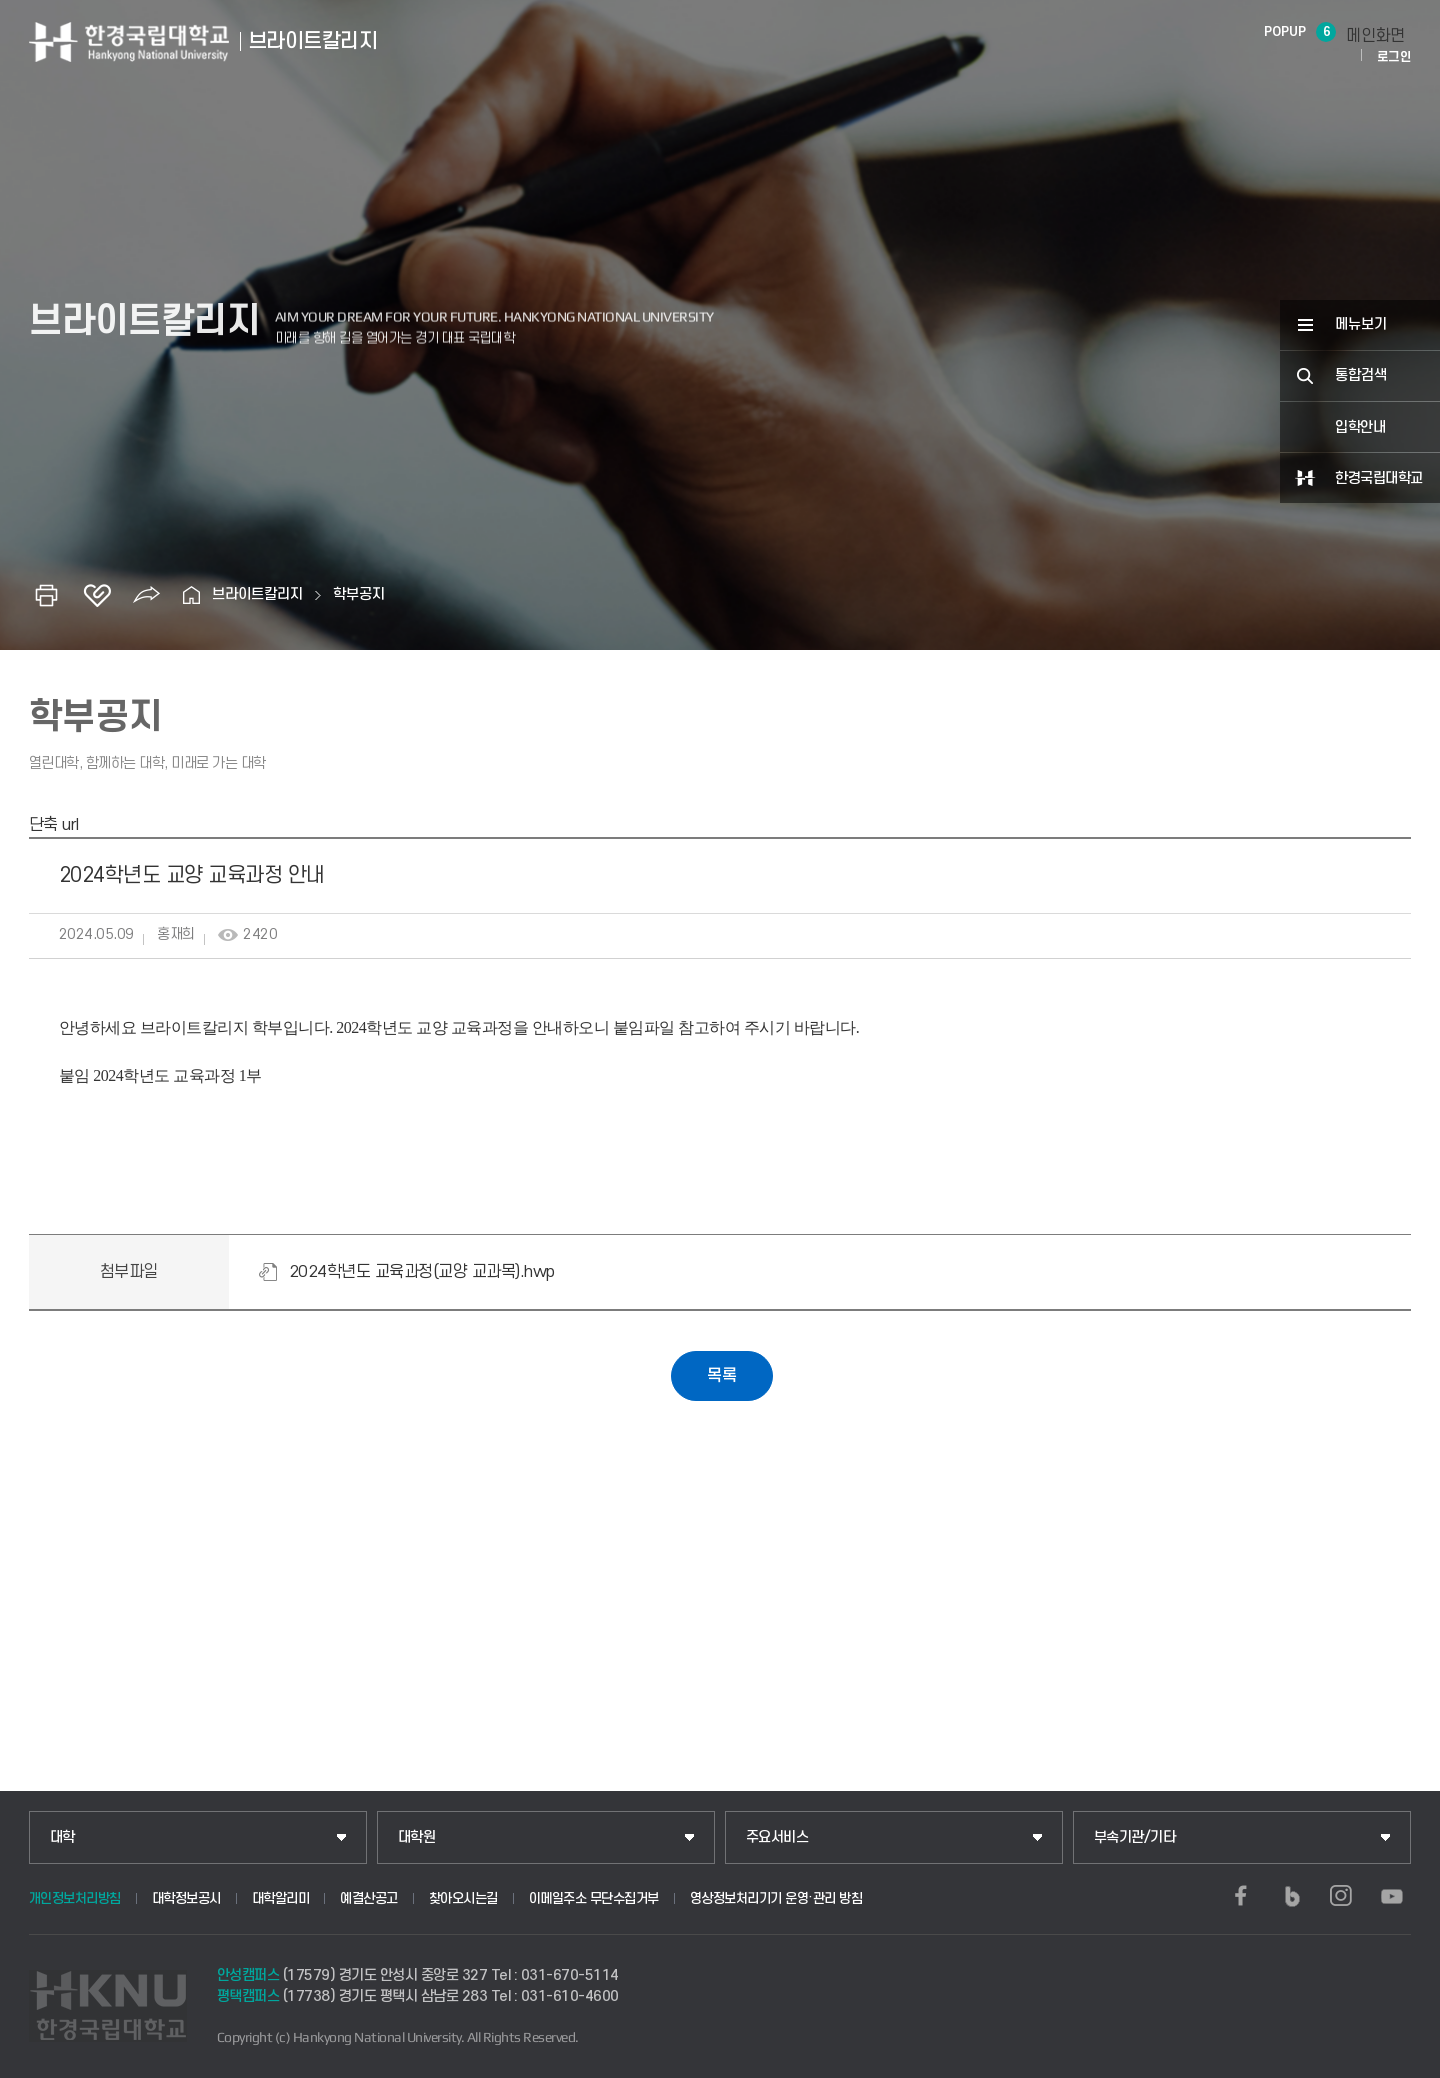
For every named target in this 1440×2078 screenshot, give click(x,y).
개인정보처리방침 (75, 1898)
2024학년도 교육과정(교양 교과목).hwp (422, 1272)
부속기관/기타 (1135, 1837)
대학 (62, 1837)
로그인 (1394, 57)
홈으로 (192, 595)
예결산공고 (369, 1898)
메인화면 (1375, 36)
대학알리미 (281, 1898)
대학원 (417, 1837)
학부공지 (359, 594)
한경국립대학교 (1379, 478)
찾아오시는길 (463, 1898)
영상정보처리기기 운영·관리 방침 (776, 1898)
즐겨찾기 (97, 595)
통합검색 (1361, 375)
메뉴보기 (1361, 324)
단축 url (54, 825)
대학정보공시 (186, 1898)
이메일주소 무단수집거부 (594, 1898)
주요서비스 (777, 1837)
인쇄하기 (47, 595)
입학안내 (1360, 427)
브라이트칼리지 (257, 594)
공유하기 (147, 595)
